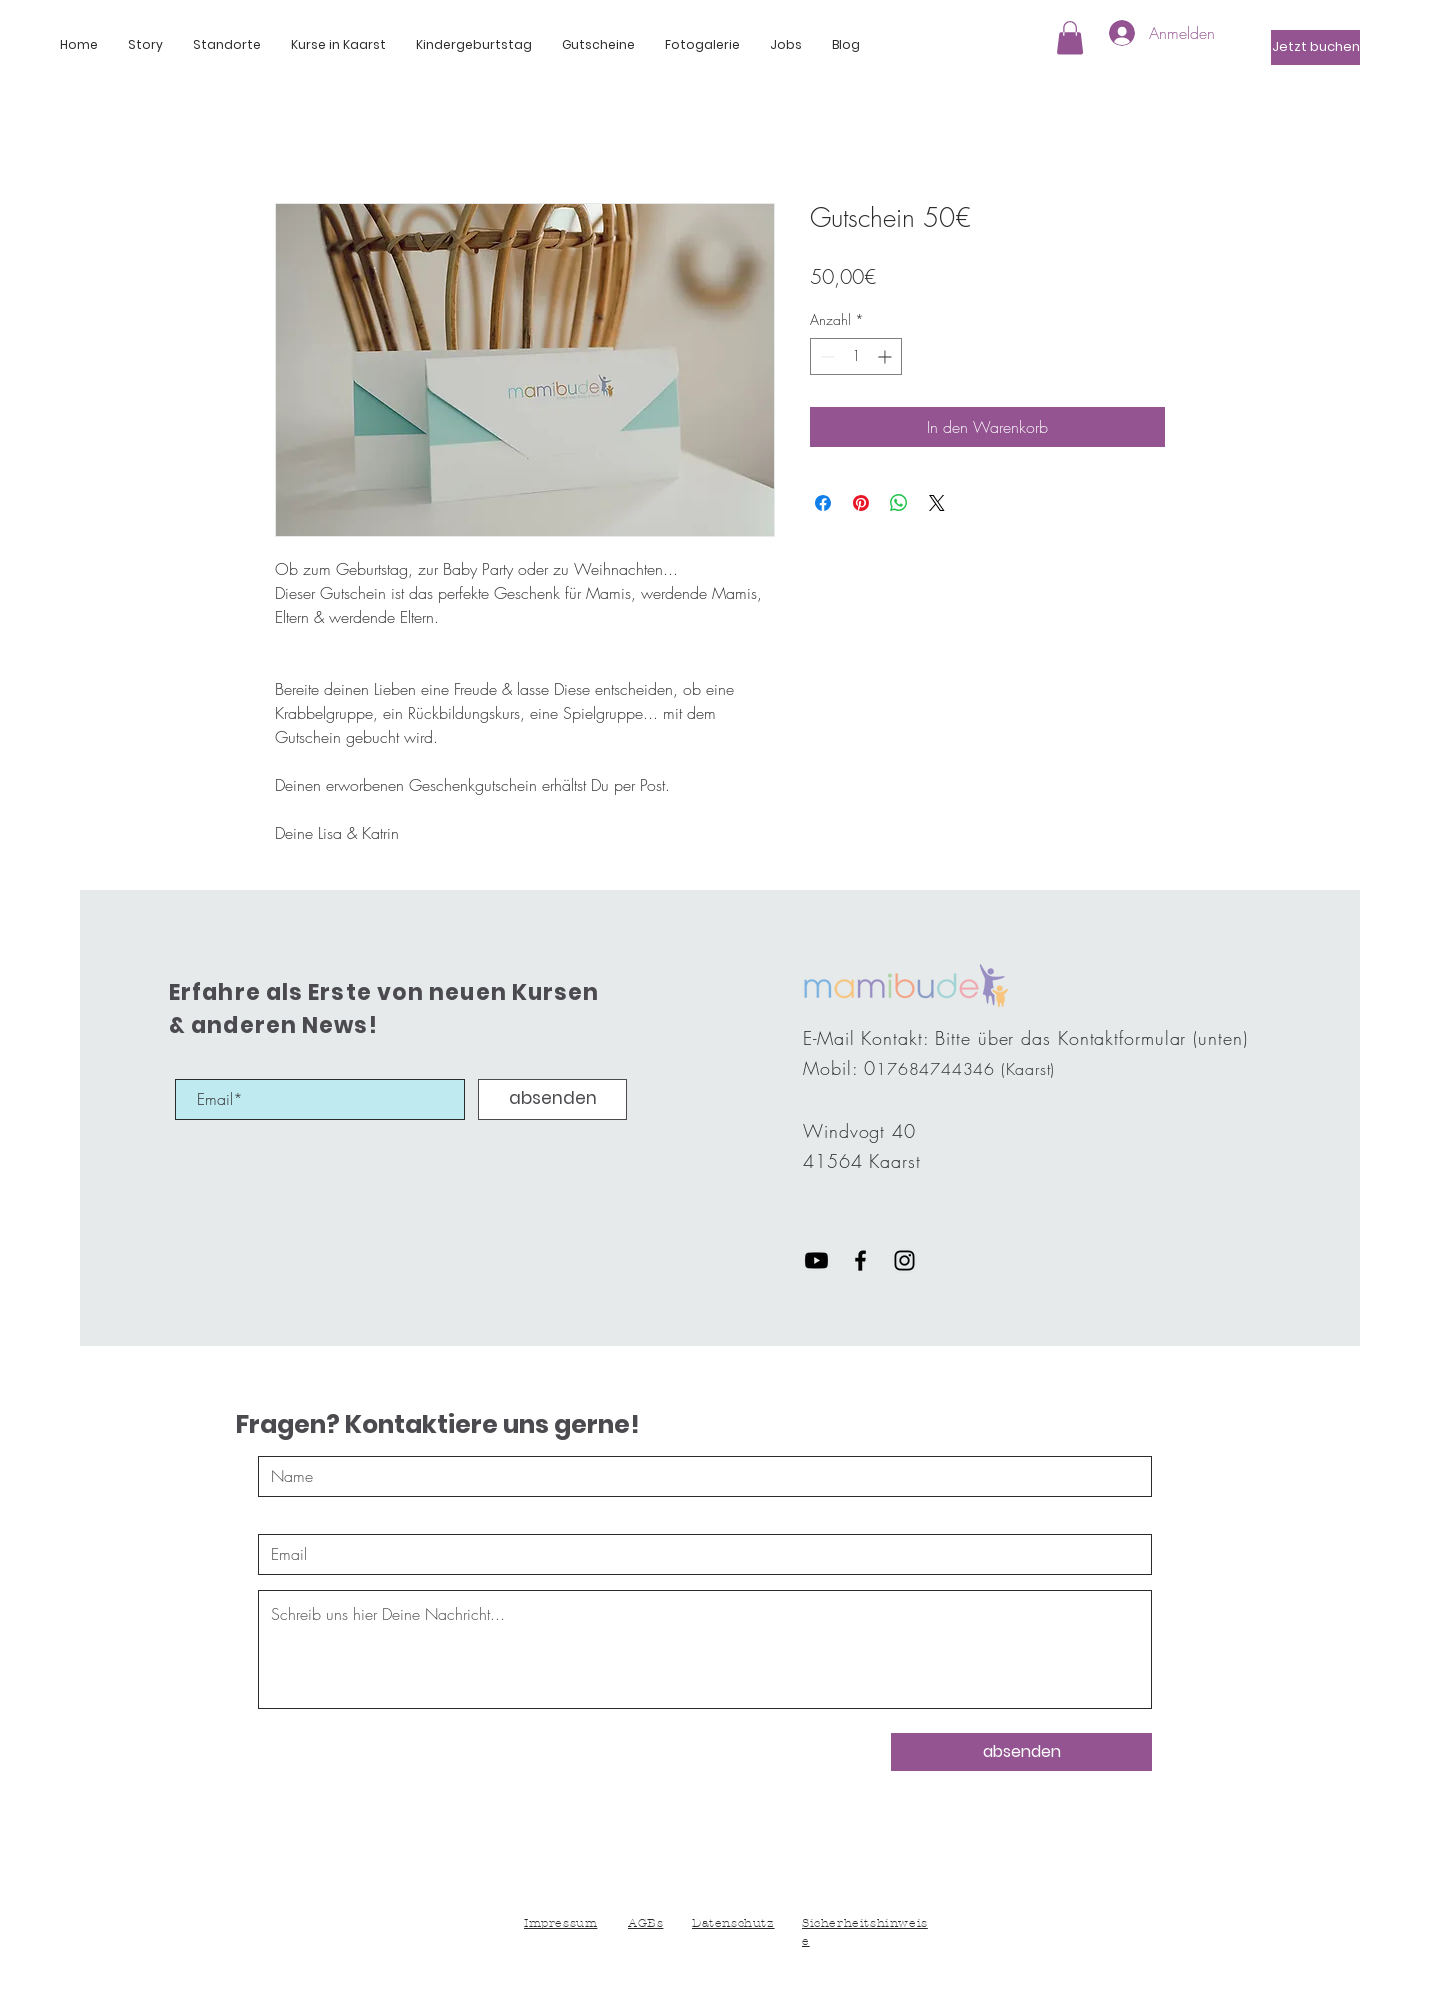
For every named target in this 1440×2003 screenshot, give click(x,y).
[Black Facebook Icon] (860, 1260)
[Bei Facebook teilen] (823, 503)
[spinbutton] (856, 356)
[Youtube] (816, 1260)
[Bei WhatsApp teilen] (899, 503)
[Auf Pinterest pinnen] (861, 503)
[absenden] (552, 1099)
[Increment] (886, 356)
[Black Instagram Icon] (904, 1260)
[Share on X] (937, 503)
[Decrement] (825, 356)
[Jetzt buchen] (1315, 47)
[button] (145, 45)
